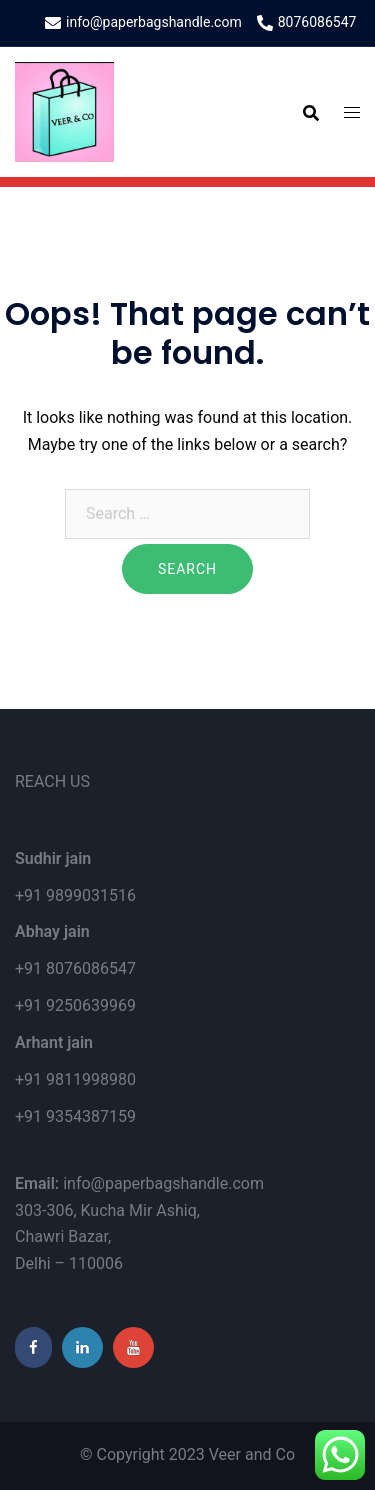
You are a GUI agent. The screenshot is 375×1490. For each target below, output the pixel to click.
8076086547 (307, 23)
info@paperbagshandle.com (143, 23)
